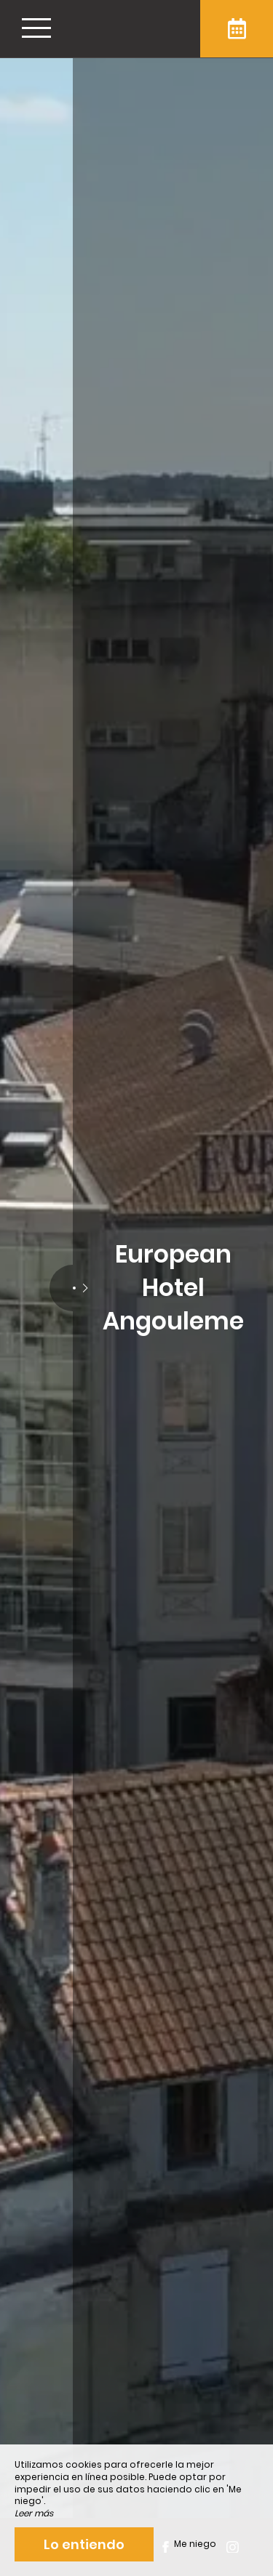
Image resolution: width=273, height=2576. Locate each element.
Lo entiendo (84, 2544)
